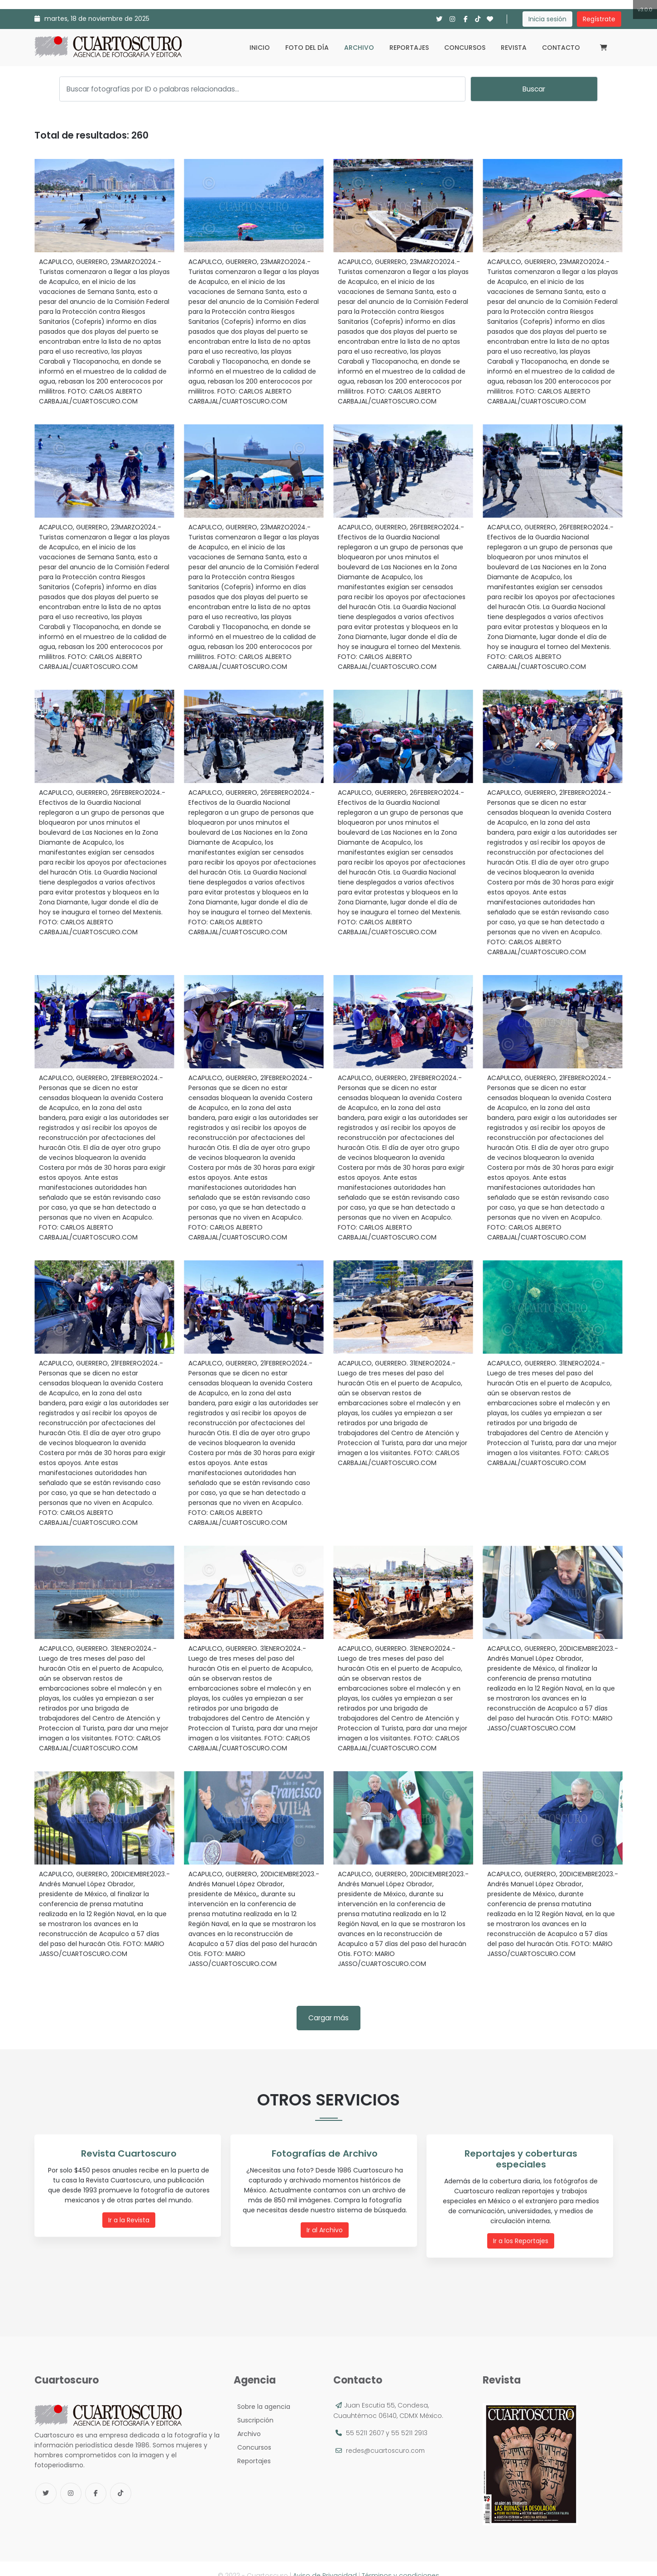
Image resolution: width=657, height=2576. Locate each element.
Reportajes (409, 47)
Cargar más (328, 2018)
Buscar (534, 89)
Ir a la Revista (130, 2219)
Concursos (464, 47)
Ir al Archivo (326, 2229)
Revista (514, 47)
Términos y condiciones (400, 2561)
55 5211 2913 (409, 2419)
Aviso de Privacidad (325, 2561)
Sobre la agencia (262, 2393)
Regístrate (599, 19)
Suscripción (253, 2406)
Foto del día (307, 47)
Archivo (359, 47)
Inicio (259, 47)
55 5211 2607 (365, 2419)
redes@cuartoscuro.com (387, 2436)
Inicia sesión (547, 19)
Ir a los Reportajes (522, 2229)
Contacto (561, 47)
